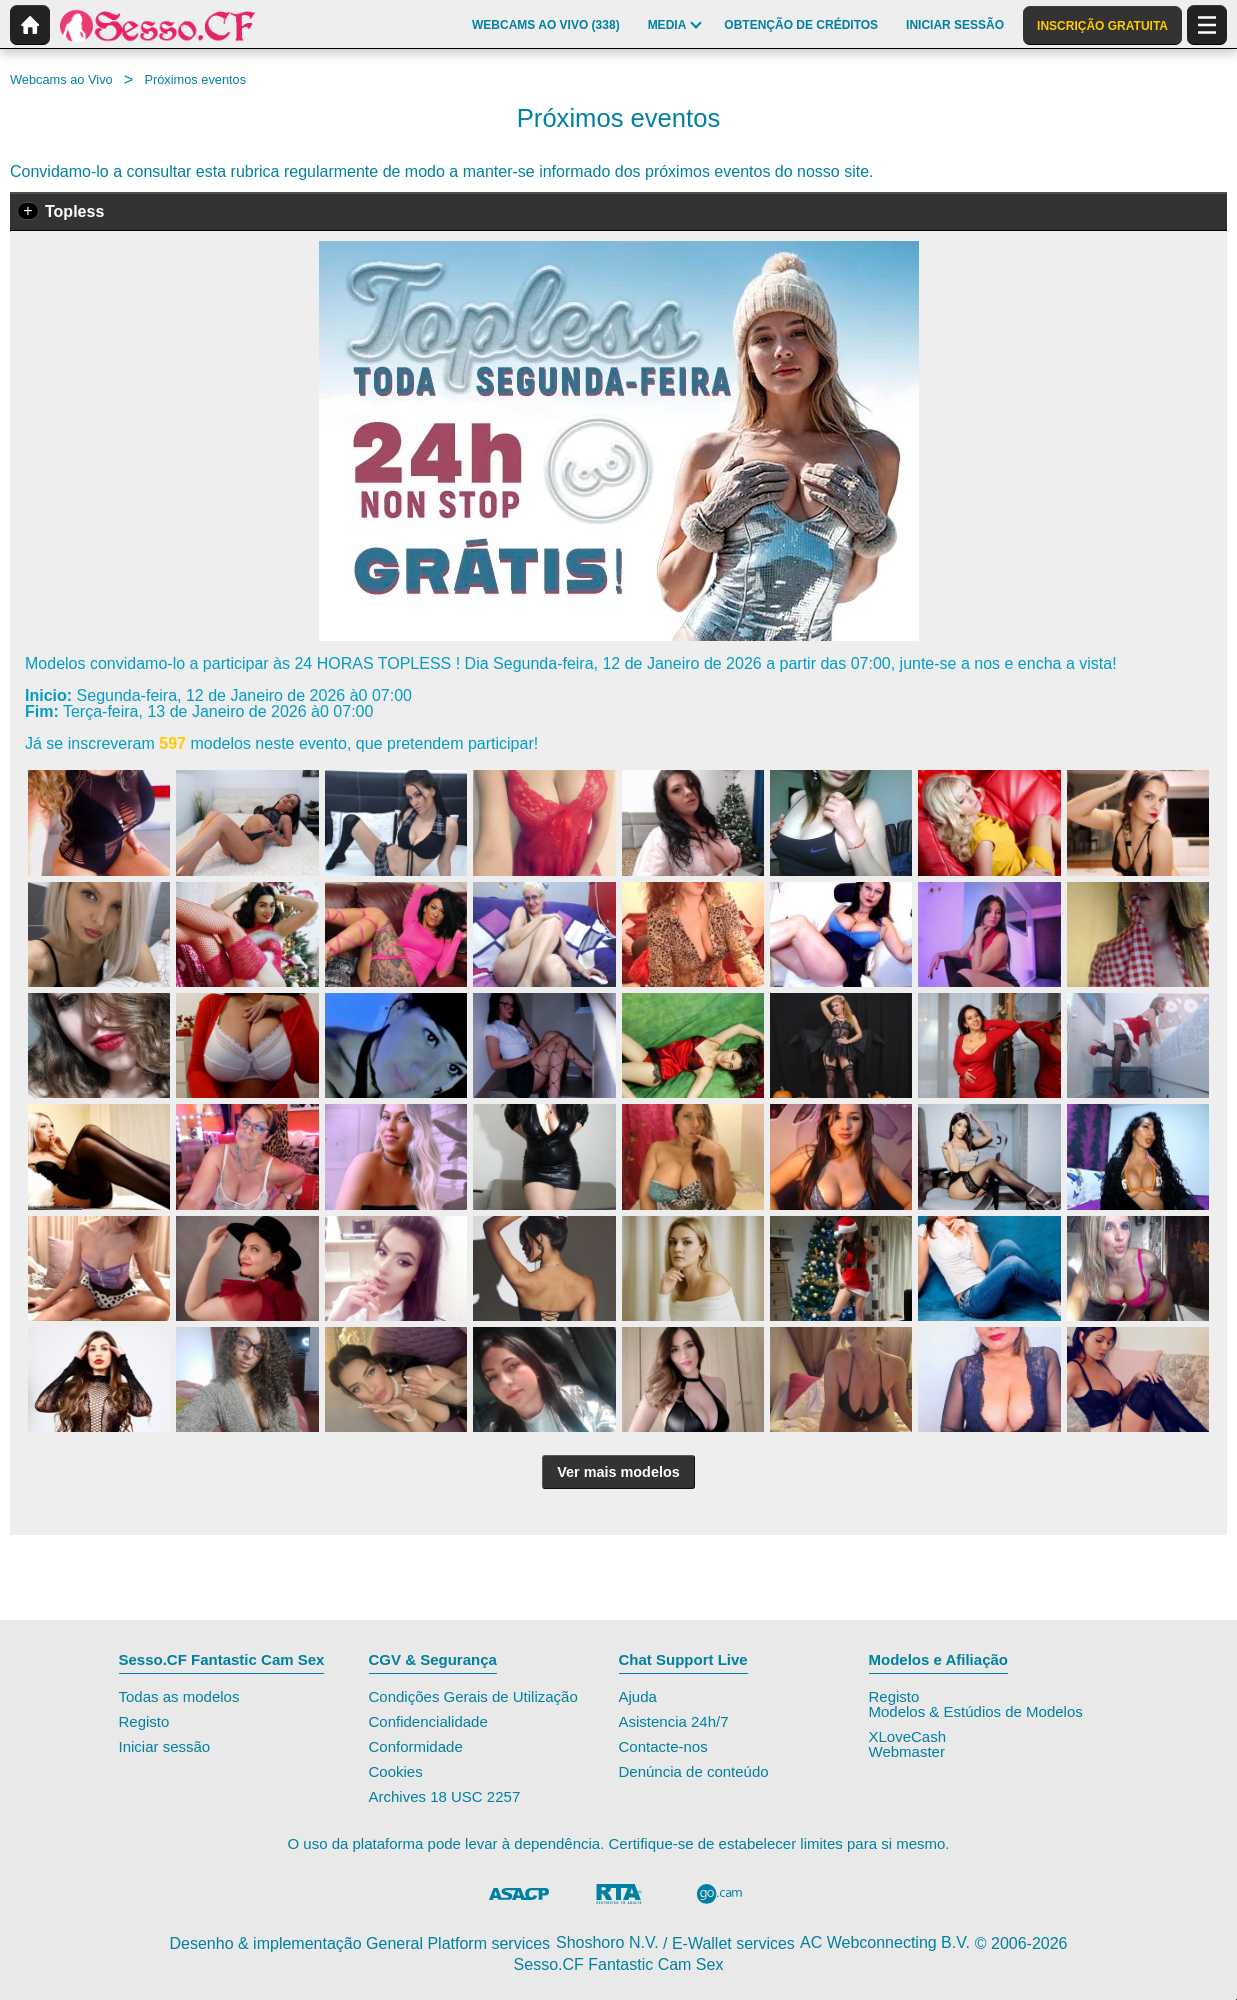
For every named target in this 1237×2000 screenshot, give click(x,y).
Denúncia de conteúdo (694, 1771)
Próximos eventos (195, 79)
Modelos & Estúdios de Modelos (976, 1711)
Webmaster (907, 1751)
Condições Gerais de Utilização (473, 1696)
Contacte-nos (663, 1746)
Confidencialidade (428, 1721)
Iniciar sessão (165, 1746)
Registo (144, 1721)
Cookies (396, 1771)
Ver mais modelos (618, 1472)
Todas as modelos (179, 1696)
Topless (74, 211)
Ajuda (638, 1696)
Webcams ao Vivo (61, 79)
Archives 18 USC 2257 (445, 1796)
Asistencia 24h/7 (674, 1721)
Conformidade (416, 1746)
